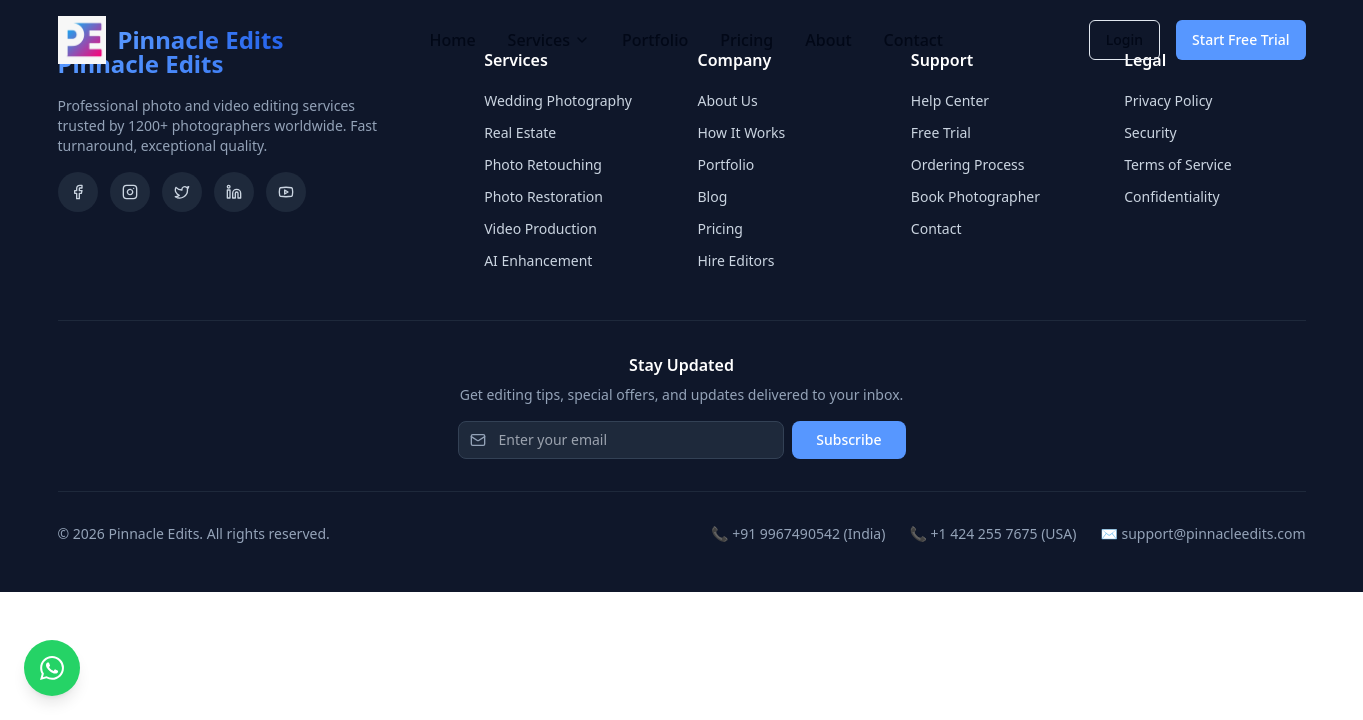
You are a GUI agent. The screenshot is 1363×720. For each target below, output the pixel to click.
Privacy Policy (1168, 100)
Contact (913, 40)
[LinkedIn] (234, 192)
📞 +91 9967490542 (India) (798, 533)
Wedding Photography (558, 100)
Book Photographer (975, 196)
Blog (712, 196)
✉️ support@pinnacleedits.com (1202, 533)
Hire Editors (735, 260)
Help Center (950, 100)
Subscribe (848, 439)
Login (1124, 39)
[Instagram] (130, 192)
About (828, 40)
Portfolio (655, 40)
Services (549, 40)
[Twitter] (182, 192)
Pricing (746, 40)
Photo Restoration (543, 196)
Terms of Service (1178, 164)
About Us (727, 100)
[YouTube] (286, 192)
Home (453, 40)
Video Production (540, 228)
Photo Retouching (543, 164)
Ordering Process (968, 164)
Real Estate (520, 132)
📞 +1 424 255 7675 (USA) (992, 533)
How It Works (741, 132)
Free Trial (941, 132)
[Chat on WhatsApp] (52, 668)
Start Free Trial (1240, 39)
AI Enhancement (538, 260)
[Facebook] (78, 192)
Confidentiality (1172, 196)
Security (1150, 132)
